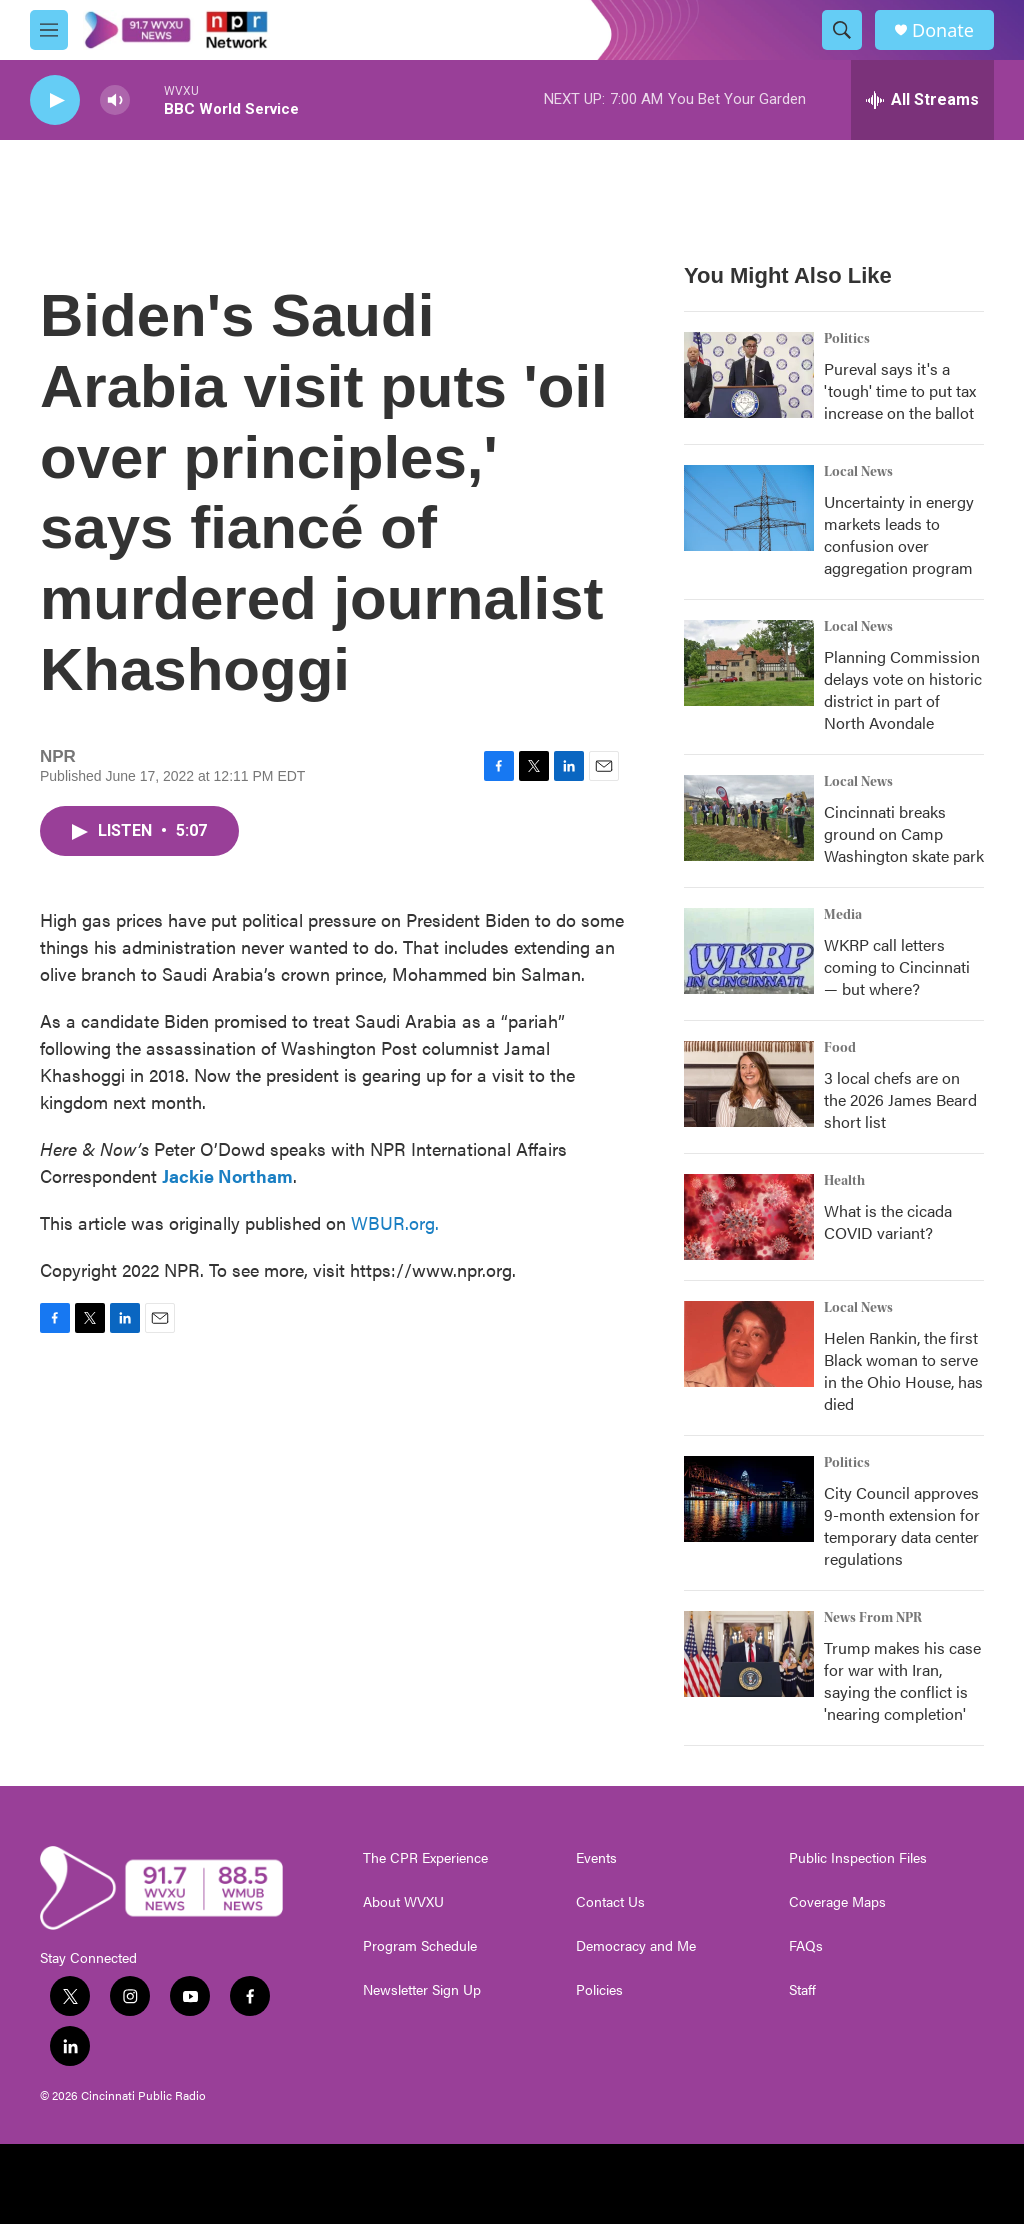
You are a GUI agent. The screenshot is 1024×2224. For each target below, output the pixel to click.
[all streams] (922, 100)
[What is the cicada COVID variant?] (749, 1217)
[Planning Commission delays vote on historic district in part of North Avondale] (749, 663)
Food (840, 1048)
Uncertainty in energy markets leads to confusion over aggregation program (899, 534)
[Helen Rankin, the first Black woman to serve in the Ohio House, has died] (749, 1344)
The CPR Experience (425, 1858)
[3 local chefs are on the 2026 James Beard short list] (749, 1084)
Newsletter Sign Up (422, 1990)
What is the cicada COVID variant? (888, 1221)
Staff (802, 1990)
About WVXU (403, 1902)
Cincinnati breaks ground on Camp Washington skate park (904, 833)
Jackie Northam (227, 1175)
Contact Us (610, 1902)
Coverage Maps (837, 1902)
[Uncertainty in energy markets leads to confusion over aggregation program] (749, 508)
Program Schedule (420, 1946)
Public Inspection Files (858, 1858)
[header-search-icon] (842, 30)
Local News (858, 472)
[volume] (115, 100)
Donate (943, 30)
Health (844, 1181)
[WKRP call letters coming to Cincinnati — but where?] (749, 951)
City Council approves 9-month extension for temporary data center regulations (902, 1525)
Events (596, 1858)
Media (843, 915)
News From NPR (873, 1618)
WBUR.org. (395, 1222)
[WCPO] (606, 2184)
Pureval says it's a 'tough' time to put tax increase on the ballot (900, 390)
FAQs (806, 1946)
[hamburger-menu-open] (49, 30)
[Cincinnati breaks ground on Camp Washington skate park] (749, 818)
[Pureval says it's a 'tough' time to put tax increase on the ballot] (749, 375)
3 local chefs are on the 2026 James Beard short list (900, 1099)
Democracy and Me (636, 1946)
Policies (599, 1990)
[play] (55, 100)
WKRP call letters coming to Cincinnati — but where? (897, 966)
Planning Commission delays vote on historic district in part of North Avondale (903, 689)
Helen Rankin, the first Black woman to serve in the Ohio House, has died (903, 1370)
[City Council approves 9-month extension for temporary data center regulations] (749, 1499)
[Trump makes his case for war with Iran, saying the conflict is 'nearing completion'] (749, 1654)
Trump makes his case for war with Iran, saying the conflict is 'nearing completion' (902, 1680)
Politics (847, 339)
